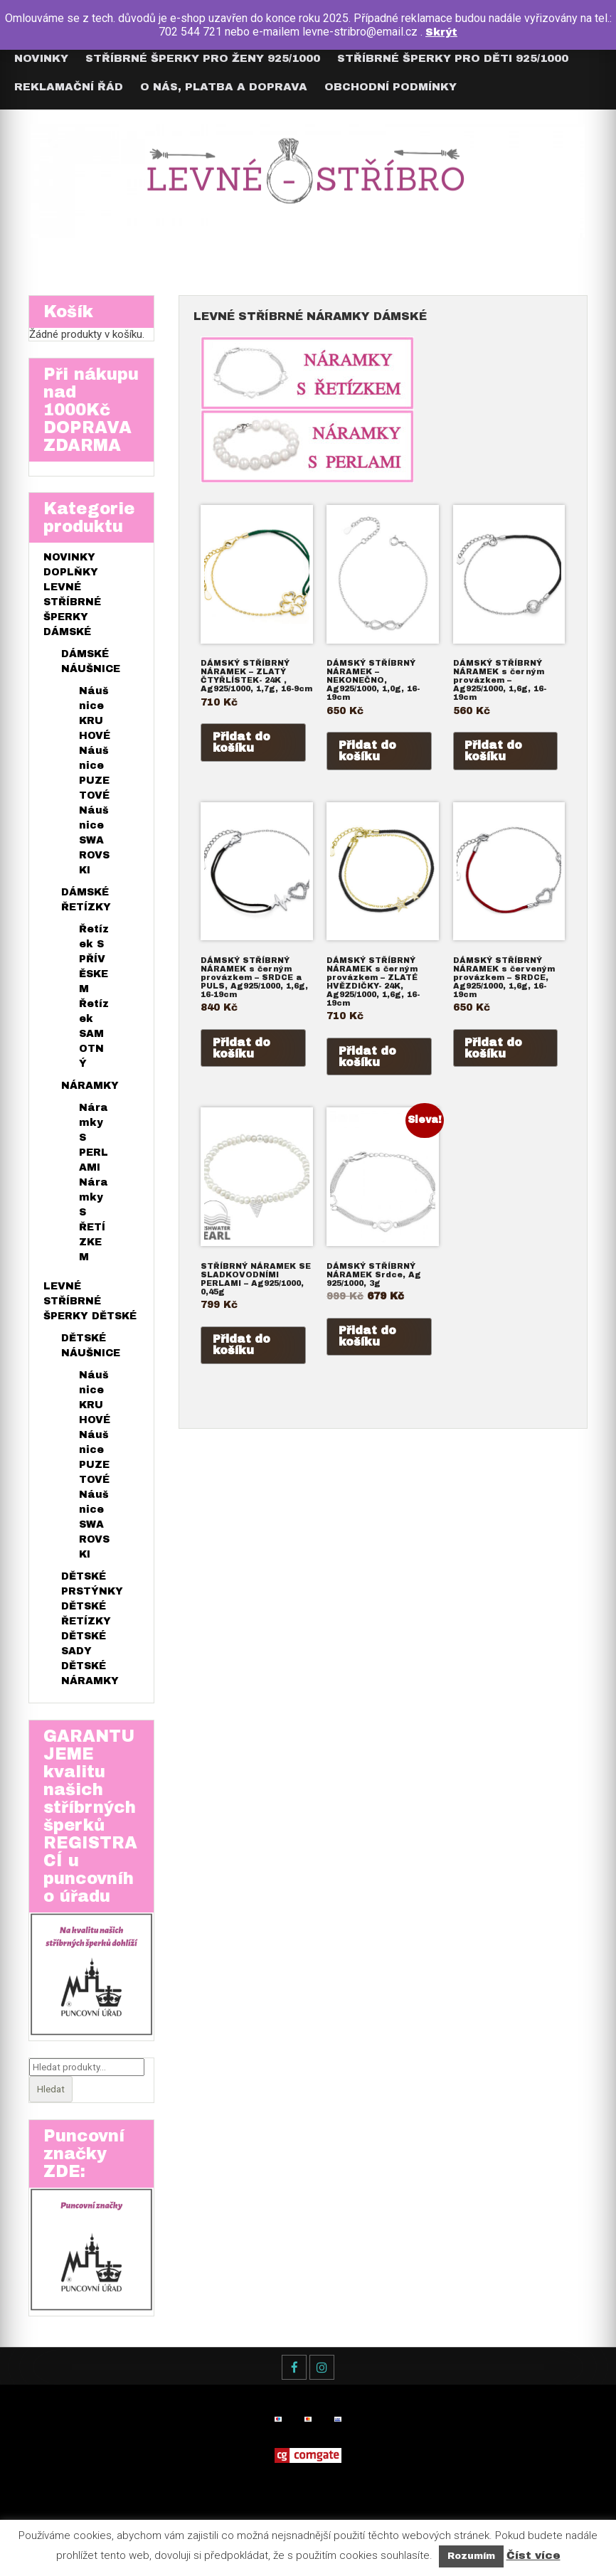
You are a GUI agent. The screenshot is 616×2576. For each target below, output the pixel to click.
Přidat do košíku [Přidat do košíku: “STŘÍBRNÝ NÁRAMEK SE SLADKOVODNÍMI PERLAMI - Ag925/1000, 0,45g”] (241, 1350)
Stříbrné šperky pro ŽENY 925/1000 (202, 58)
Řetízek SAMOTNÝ (94, 1036)
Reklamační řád (68, 86)
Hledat (51, 2094)
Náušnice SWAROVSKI (94, 843)
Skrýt (441, 32)
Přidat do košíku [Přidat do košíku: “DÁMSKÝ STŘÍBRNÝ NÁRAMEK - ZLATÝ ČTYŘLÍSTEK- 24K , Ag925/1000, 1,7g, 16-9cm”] (241, 742)
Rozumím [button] (471, 2556)
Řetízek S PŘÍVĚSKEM (94, 962)
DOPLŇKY (70, 575)
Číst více (533, 2555)
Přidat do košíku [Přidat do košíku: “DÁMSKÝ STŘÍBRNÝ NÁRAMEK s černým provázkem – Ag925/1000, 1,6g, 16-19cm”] (494, 750)
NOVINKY (69, 560)
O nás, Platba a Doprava (223, 86)
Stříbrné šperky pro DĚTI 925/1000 (452, 58)
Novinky (41, 58)
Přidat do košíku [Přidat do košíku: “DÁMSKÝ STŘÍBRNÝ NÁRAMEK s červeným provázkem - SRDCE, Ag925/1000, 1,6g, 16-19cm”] (494, 1050)
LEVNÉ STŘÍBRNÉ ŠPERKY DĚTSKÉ (90, 1304)
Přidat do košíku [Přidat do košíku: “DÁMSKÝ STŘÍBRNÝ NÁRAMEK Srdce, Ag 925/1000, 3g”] (367, 1341)
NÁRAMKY (90, 1088)
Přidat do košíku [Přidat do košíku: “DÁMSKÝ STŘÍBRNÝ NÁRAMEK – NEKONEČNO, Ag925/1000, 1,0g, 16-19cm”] (367, 750)
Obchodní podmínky (390, 86)
